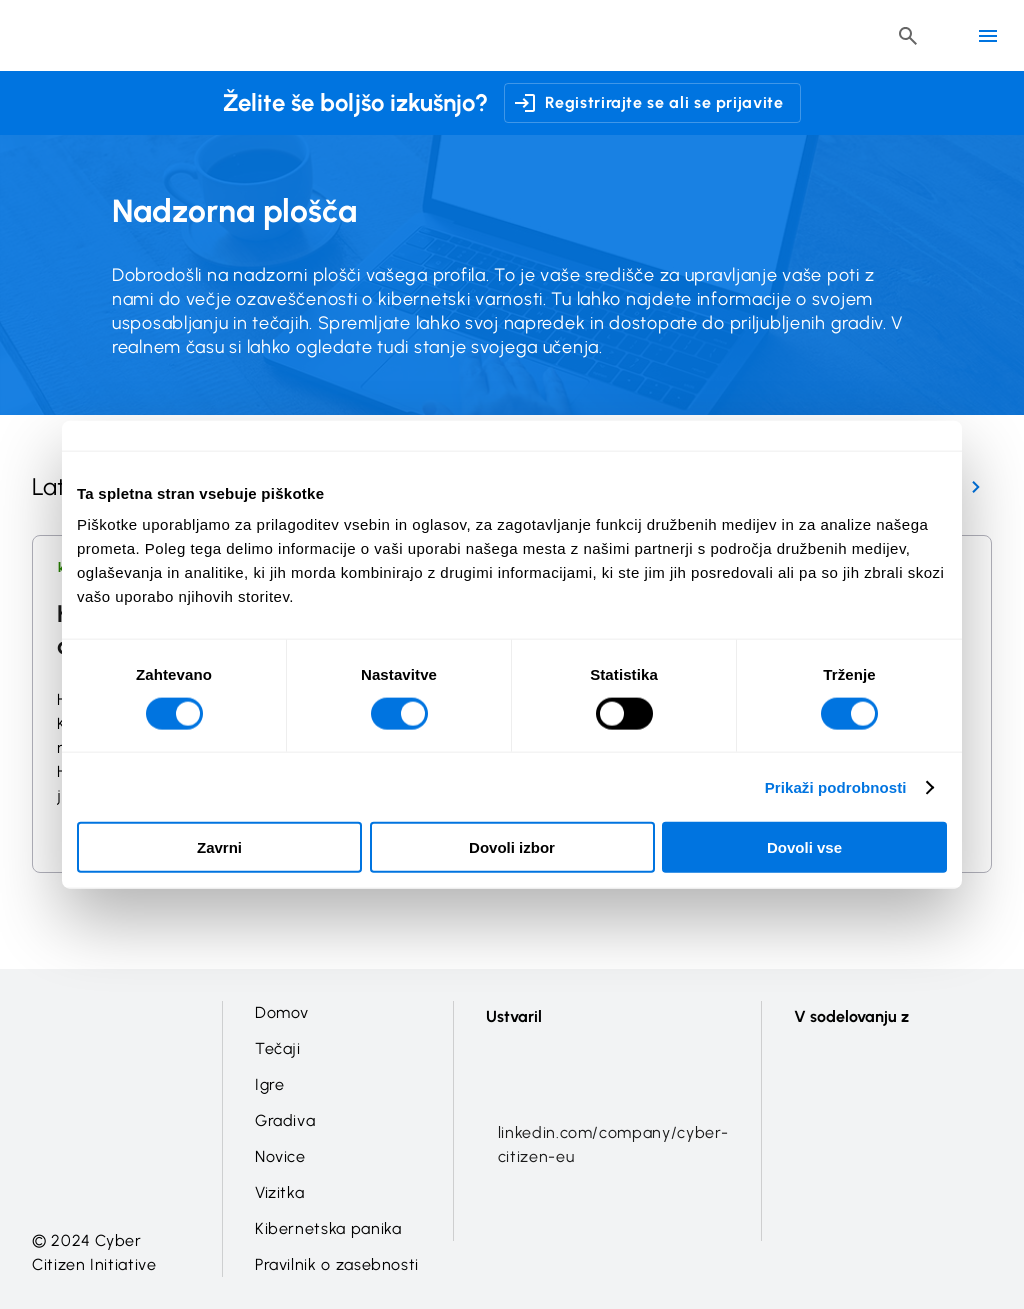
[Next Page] (976, 487)
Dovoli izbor (512, 847)
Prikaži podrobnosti (836, 786)
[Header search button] (908, 36)
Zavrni (219, 847)
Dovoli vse (804, 847)
